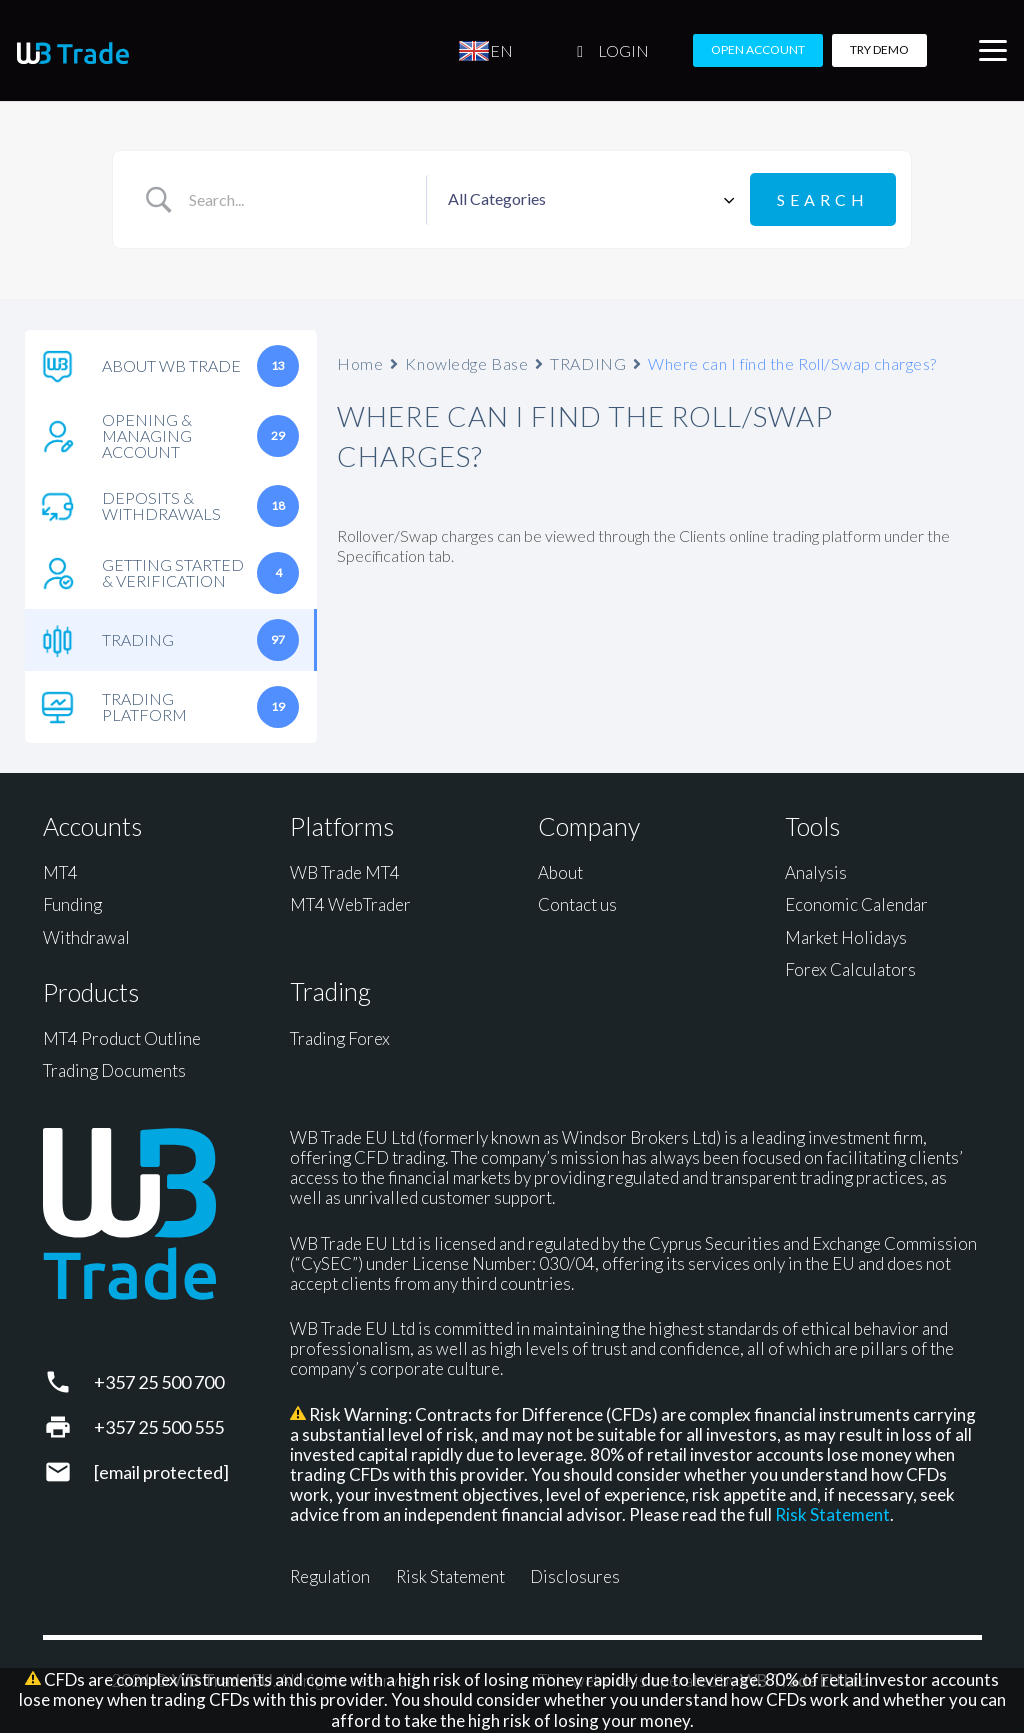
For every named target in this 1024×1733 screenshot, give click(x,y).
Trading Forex (340, 1038)
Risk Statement (832, 1514)
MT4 (60, 872)
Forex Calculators (850, 969)
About (560, 872)
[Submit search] (823, 199)
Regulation (330, 1576)
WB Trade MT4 (345, 872)
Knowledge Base (466, 363)
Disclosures (575, 1576)
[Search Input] (299, 200)
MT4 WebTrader (350, 904)
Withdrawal (86, 937)
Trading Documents (114, 1070)
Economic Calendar (856, 904)
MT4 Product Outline (122, 1038)
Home (360, 363)
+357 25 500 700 (159, 1382)
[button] (992, 51)
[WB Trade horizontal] (73, 53)
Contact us (577, 904)
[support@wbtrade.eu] (68, 1472)
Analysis (816, 872)
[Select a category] (588, 200)
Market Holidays (846, 937)
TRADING (588, 363)
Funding (72, 904)
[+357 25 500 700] (68, 1382)
